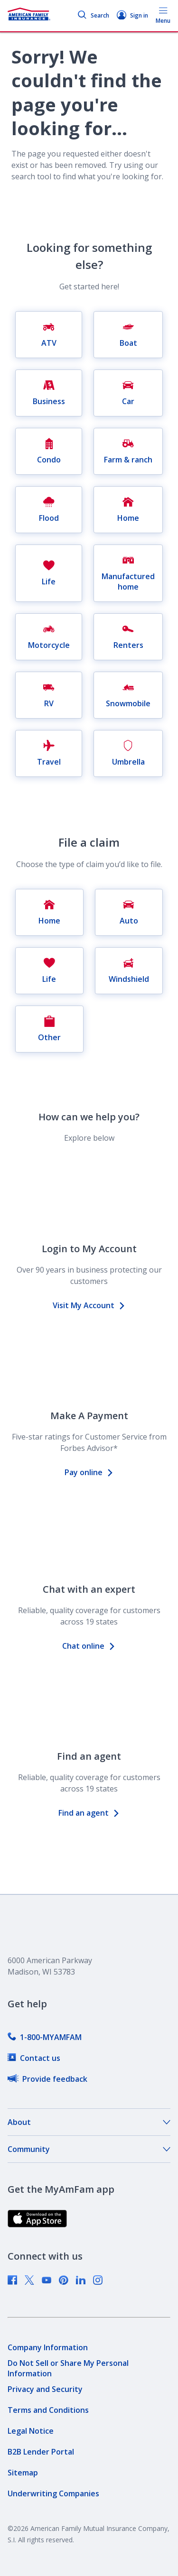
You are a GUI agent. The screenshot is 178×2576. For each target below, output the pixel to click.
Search (93, 15)
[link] (45, 2037)
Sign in (132, 15)
